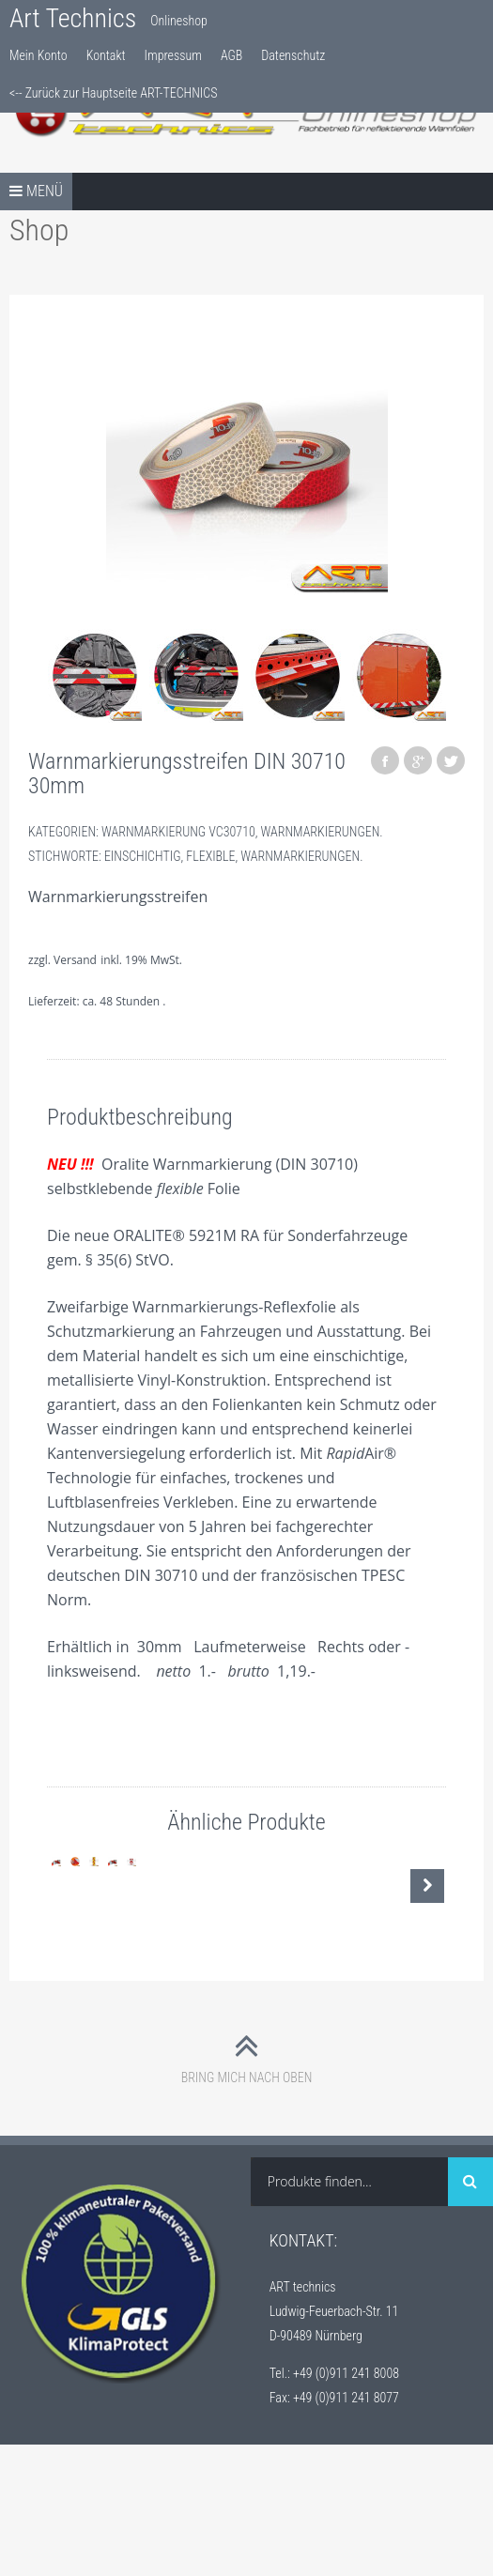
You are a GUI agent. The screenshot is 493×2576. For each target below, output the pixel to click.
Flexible (210, 856)
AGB (231, 55)
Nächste (427, 1951)
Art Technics (72, 18)
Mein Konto (38, 55)
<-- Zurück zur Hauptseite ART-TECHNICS (113, 92)
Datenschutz (293, 55)
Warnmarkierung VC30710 (178, 831)
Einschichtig (142, 856)
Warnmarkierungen (320, 831)
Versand (75, 960)
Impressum (173, 55)
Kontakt (106, 55)
